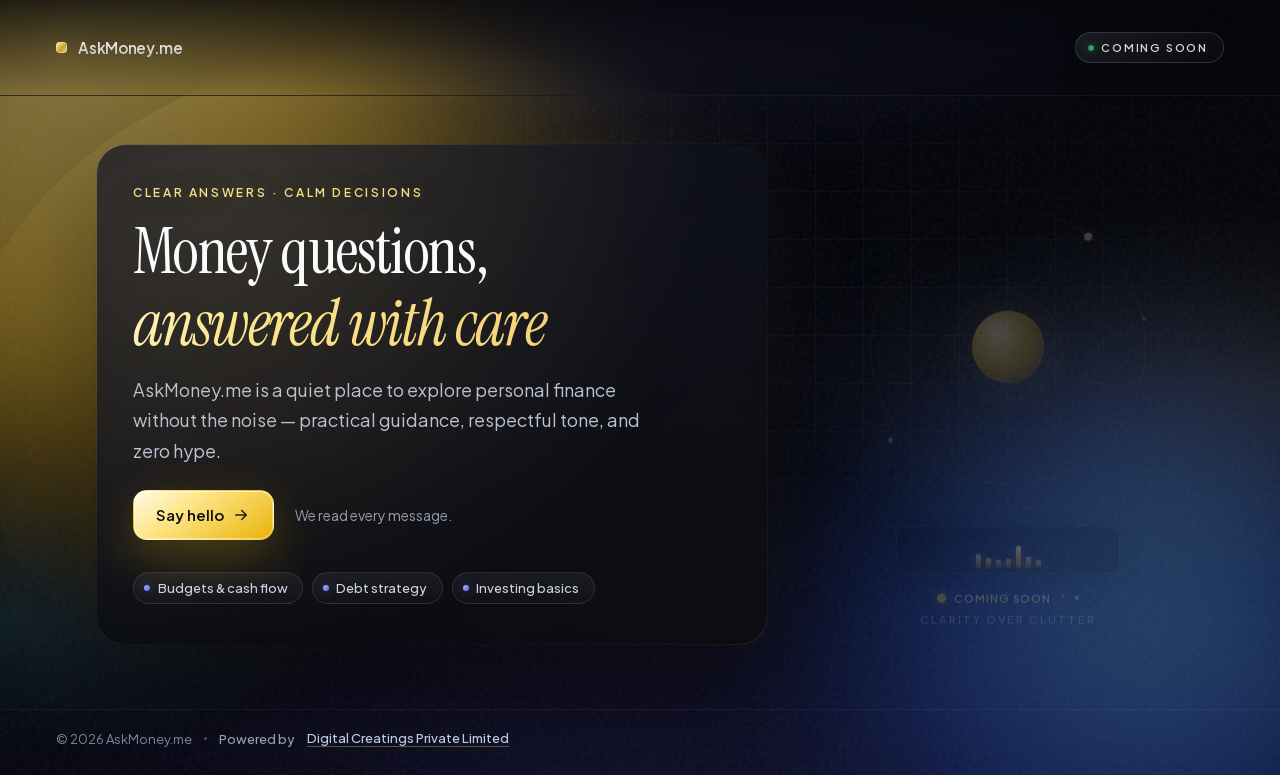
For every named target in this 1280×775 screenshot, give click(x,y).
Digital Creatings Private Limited (408, 738)
